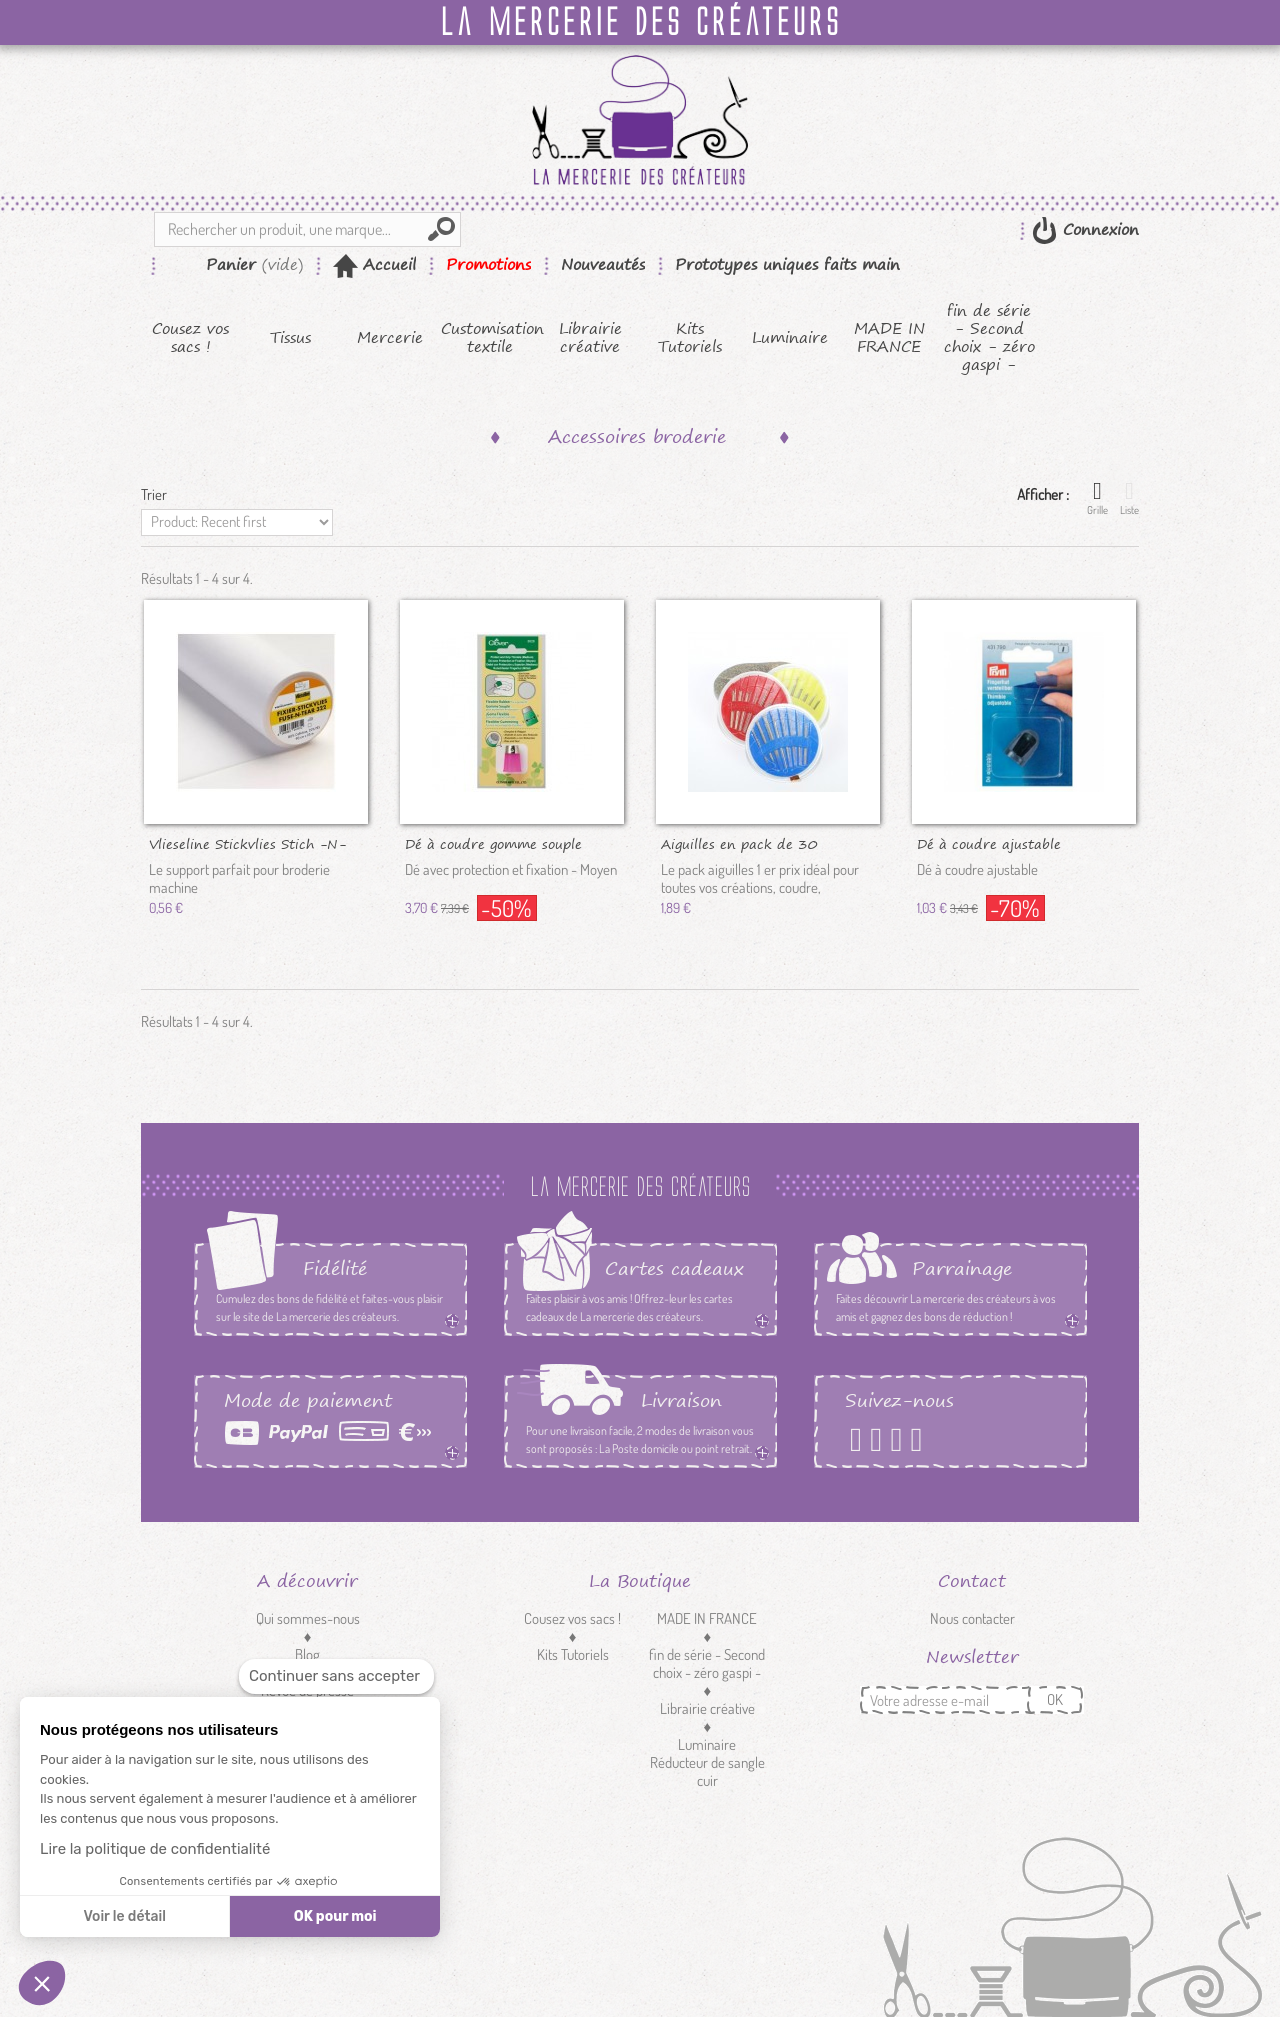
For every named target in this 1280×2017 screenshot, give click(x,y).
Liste (1129, 498)
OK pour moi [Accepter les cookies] (335, 1916)
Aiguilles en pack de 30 (739, 843)
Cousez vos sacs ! (190, 338)
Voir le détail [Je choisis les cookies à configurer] (124, 1916)
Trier (154, 494)
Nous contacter (972, 1618)
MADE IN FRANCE (889, 338)
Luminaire (790, 338)
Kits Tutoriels (690, 338)
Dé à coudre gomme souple (493, 843)
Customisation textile (490, 338)
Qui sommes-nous (308, 1618)
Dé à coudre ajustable (989, 843)
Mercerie (390, 338)
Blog (307, 1654)
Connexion (1098, 229)
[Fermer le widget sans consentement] (336, 1676)
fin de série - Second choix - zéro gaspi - (989, 338)
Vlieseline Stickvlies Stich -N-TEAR (247, 843)
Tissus (290, 338)
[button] (42, 1983)
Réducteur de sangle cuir (707, 1771)
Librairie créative (590, 338)
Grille (1097, 498)
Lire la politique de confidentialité (155, 1849)
